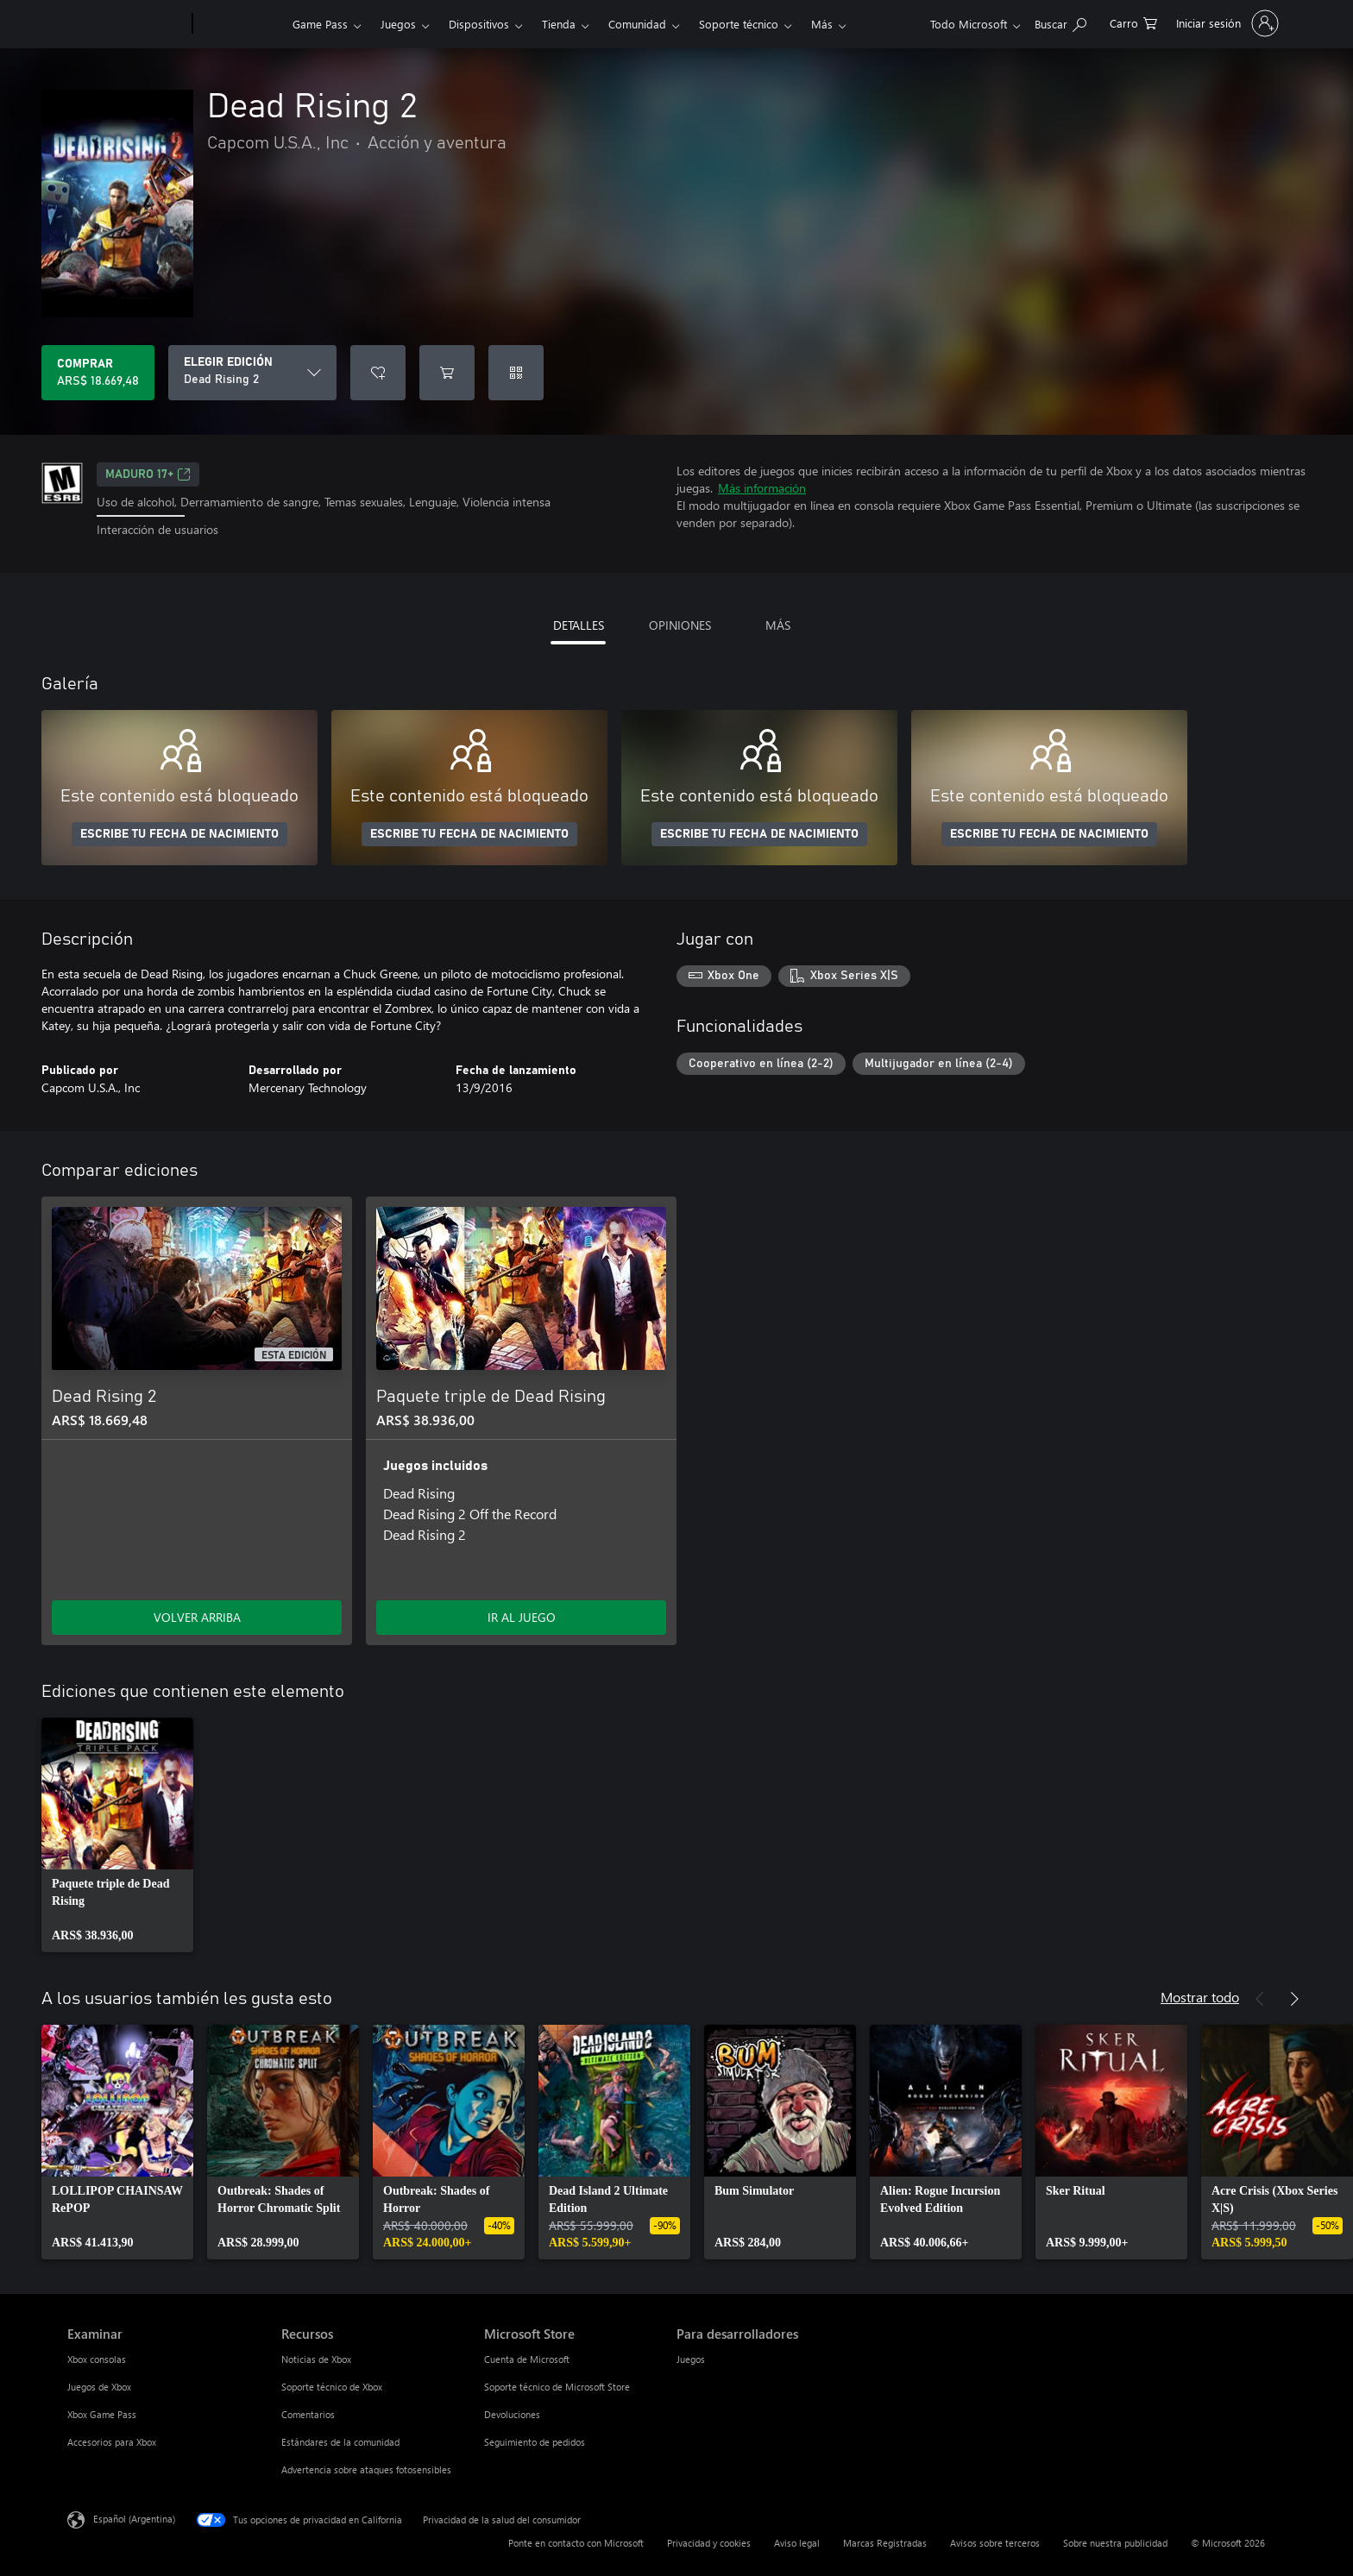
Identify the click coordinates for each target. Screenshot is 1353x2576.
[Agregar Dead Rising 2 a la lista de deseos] (378, 372)
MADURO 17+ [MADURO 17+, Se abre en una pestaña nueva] (148, 474)
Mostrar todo (1200, 1997)
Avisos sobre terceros (995, 2542)
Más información (762, 488)
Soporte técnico (738, 23)
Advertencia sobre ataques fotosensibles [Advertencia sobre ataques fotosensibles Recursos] (366, 2469)
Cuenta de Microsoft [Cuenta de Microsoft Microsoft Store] (527, 2359)
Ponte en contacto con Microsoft (576, 2542)
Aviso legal (797, 2542)
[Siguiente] (1294, 1999)
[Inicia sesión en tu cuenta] (1226, 23)
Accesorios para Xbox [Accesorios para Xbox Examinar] (111, 2441)
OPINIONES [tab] (680, 625)
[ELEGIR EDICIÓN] (252, 372)
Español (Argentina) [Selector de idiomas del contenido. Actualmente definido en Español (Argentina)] (134, 2517)
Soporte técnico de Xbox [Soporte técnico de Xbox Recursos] (331, 2386)
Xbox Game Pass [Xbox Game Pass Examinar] (101, 2414)
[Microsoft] (126, 24)
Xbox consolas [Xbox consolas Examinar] (96, 2359)
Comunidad (637, 23)
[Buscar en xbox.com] (1060, 22)
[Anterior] (1260, 1999)
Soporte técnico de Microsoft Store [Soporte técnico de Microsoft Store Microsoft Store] (557, 2386)
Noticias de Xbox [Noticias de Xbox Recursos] (316, 2359)
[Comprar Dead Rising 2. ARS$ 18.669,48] (97, 372)
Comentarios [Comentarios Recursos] (308, 2414)
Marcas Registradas (885, 2542)
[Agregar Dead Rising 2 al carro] (447, 372)
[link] (117, 1835)
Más (822, 23)
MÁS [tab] (777, 625)
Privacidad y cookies (709, 2542)
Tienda (559, 23)
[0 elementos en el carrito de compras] (1133, 22)
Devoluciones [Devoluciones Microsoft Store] (512, 2414)
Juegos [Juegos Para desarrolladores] (690, 2359)
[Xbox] (240, 24)
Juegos (398, 23)
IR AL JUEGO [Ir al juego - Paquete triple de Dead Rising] (522, 1617)
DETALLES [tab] (578, 625)
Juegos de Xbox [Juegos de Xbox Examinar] (99, 2386)
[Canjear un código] (516, 372)
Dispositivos (479, 23)
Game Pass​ (320, 23)
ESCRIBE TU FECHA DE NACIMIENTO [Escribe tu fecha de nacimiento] (179, 834)
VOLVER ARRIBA (197, 1617)
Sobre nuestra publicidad (1115, 2542)
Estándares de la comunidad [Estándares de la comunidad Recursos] (340, 2441)
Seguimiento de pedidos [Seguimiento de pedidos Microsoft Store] (534, 2441)
